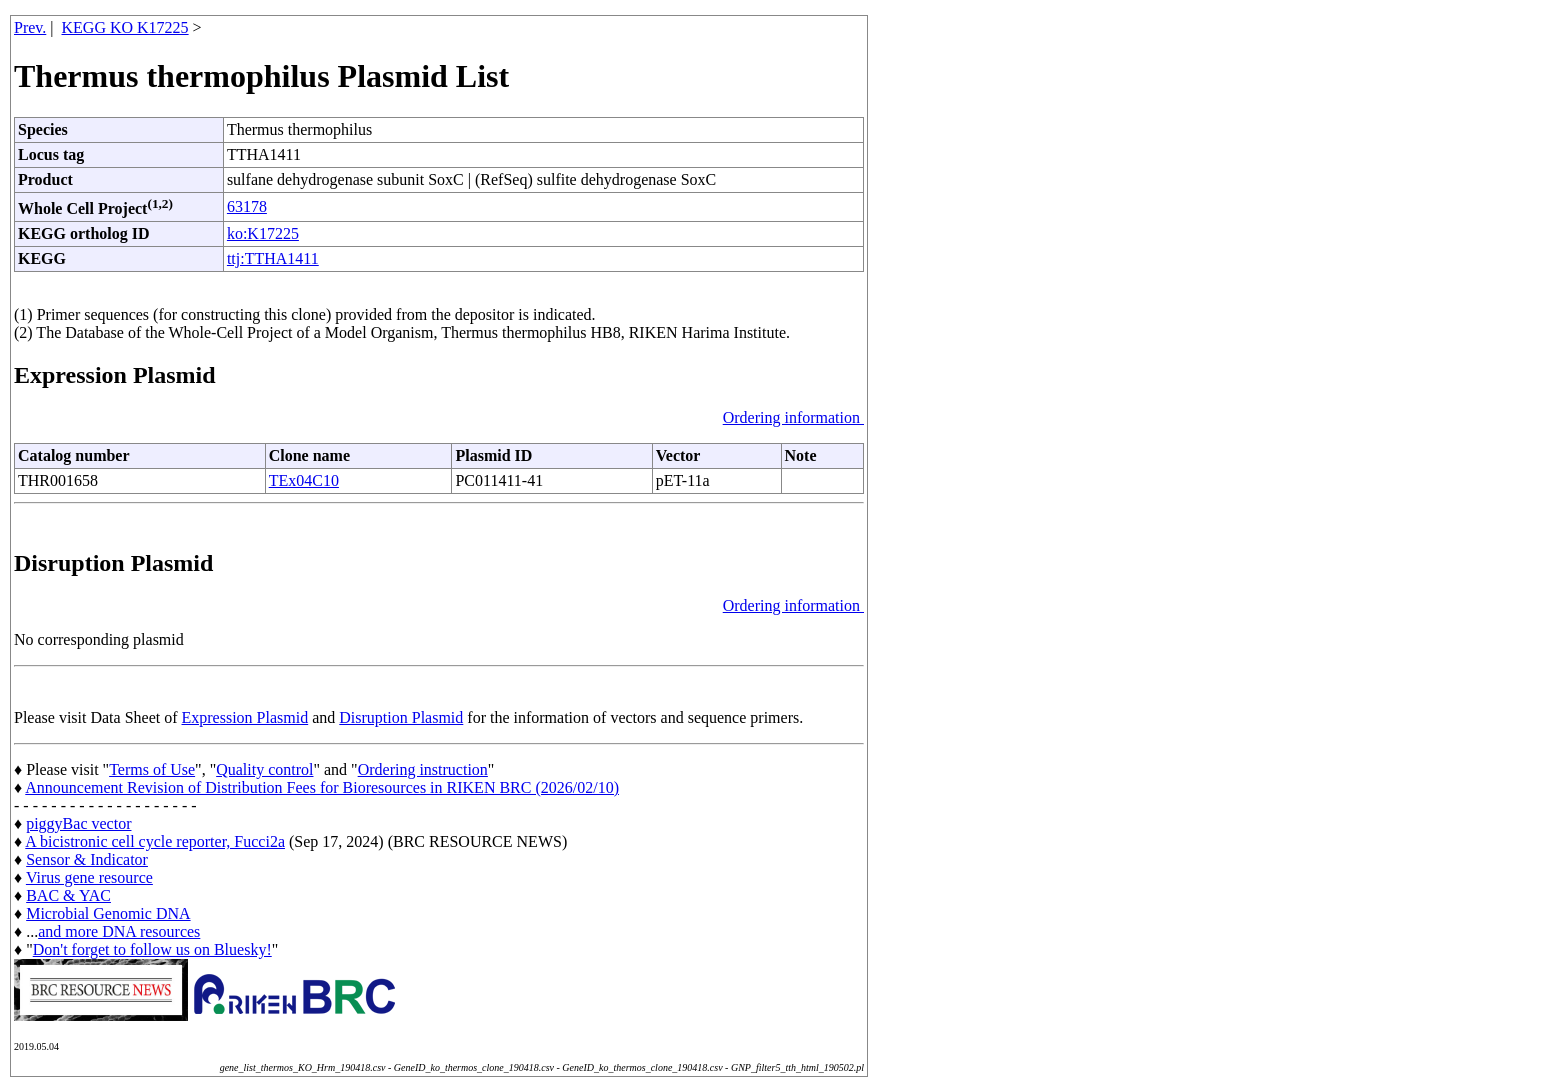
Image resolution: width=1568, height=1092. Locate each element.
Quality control (264, 769)
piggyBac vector (78, 823)
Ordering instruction (423, 769)
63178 (247, 206)
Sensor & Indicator (87, 859)
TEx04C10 (304, 480)
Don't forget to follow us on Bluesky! (152, 949)
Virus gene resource (89, 877)
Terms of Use (152, 769)
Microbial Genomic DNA (108, 913)
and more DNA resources (119, 931)
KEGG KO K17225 (125, 27)
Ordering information (793, 417)
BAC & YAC (68, 895)
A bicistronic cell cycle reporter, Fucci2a (155, 841)
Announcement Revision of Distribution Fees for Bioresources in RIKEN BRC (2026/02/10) (322, 787)
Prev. (30, 27)
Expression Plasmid (245, 717)
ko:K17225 (263, 233)
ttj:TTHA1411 (273, 258)
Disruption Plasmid (401, 717)
